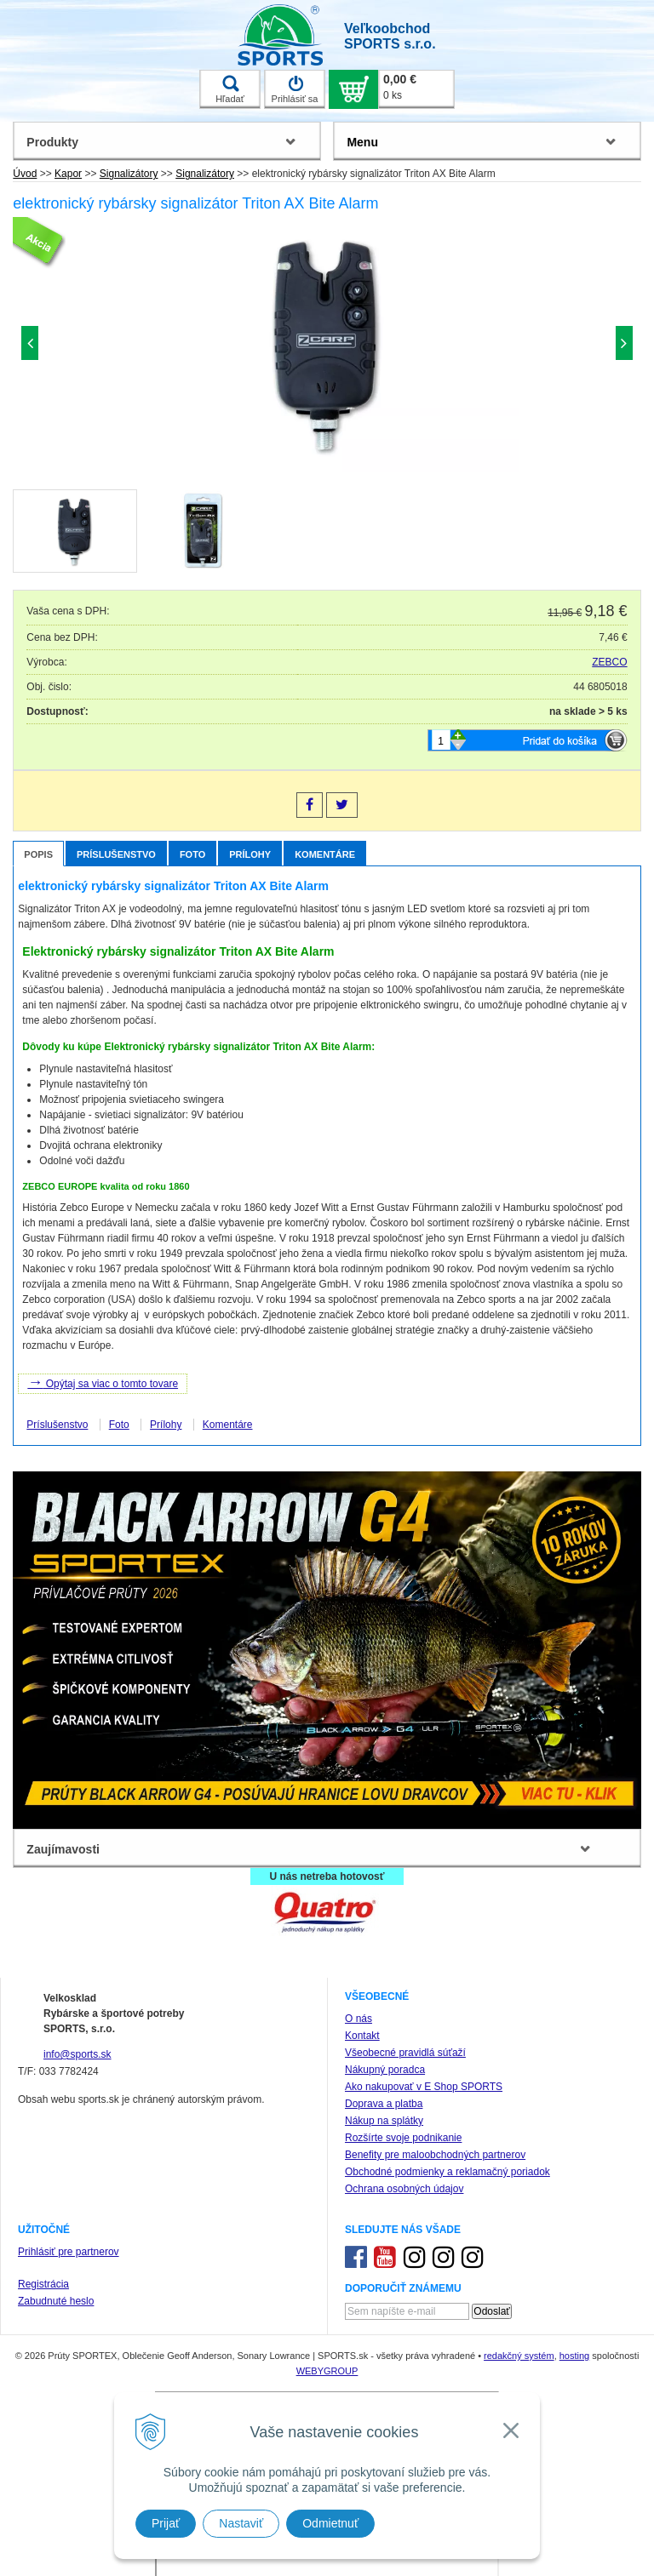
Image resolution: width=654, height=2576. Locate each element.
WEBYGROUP (327, 2371)
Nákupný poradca (385, 2070)
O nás (358, 2019)
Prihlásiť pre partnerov (68, 2252)
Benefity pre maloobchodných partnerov (435, 2155)
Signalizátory (129, 174)
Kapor (68, 174)
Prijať (166, 2523)
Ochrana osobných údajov (404, 2189)
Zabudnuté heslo (56, 2301)
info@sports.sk (77, 2054)
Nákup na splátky (384, 2121)
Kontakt (362, 2036)
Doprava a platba (383, 2104)
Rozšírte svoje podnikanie (403, 2138)
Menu (362, 142)
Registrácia (43, 2284)
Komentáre (325, 854)
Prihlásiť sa (295, 89)
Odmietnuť (330, 2523)
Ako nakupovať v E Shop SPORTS (423, 2087)
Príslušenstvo (116, 854)
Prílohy (250, 854)
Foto (192, 854)
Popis (38, 854)
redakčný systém (519, 2355)
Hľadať (229, 89)
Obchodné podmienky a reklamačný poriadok (447, 2172)
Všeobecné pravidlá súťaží (405, 2053)
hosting (574, 2355)
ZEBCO (609, 662)
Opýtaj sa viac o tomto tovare (102, 1382)
